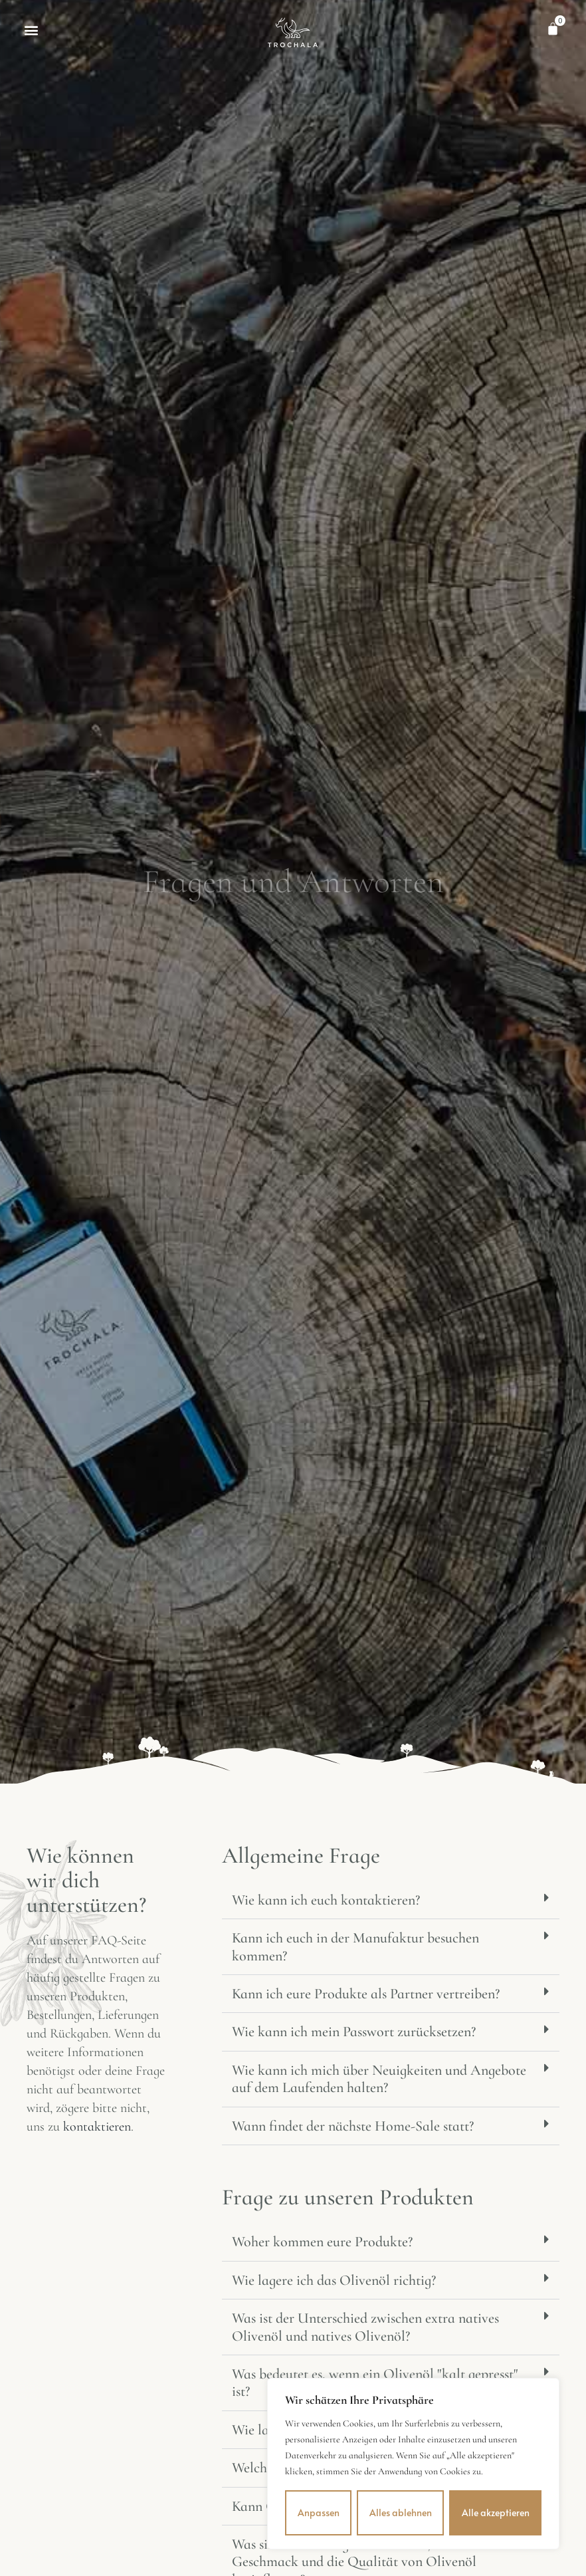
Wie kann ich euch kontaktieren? (326, 1900)
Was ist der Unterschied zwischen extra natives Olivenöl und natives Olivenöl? (365, 2326)
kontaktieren (97, 2127)
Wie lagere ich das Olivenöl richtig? (334, 2280)
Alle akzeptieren (496, 2512)
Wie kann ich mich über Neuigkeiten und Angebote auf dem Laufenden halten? (379, 2078)
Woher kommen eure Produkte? (322, 2241)
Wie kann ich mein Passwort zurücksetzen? (354, 2031)
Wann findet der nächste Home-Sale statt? (353, 2126)
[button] (31, 30)
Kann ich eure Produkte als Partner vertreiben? (366, 1993)
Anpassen (319, 2512)
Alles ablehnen (400, 2512)
